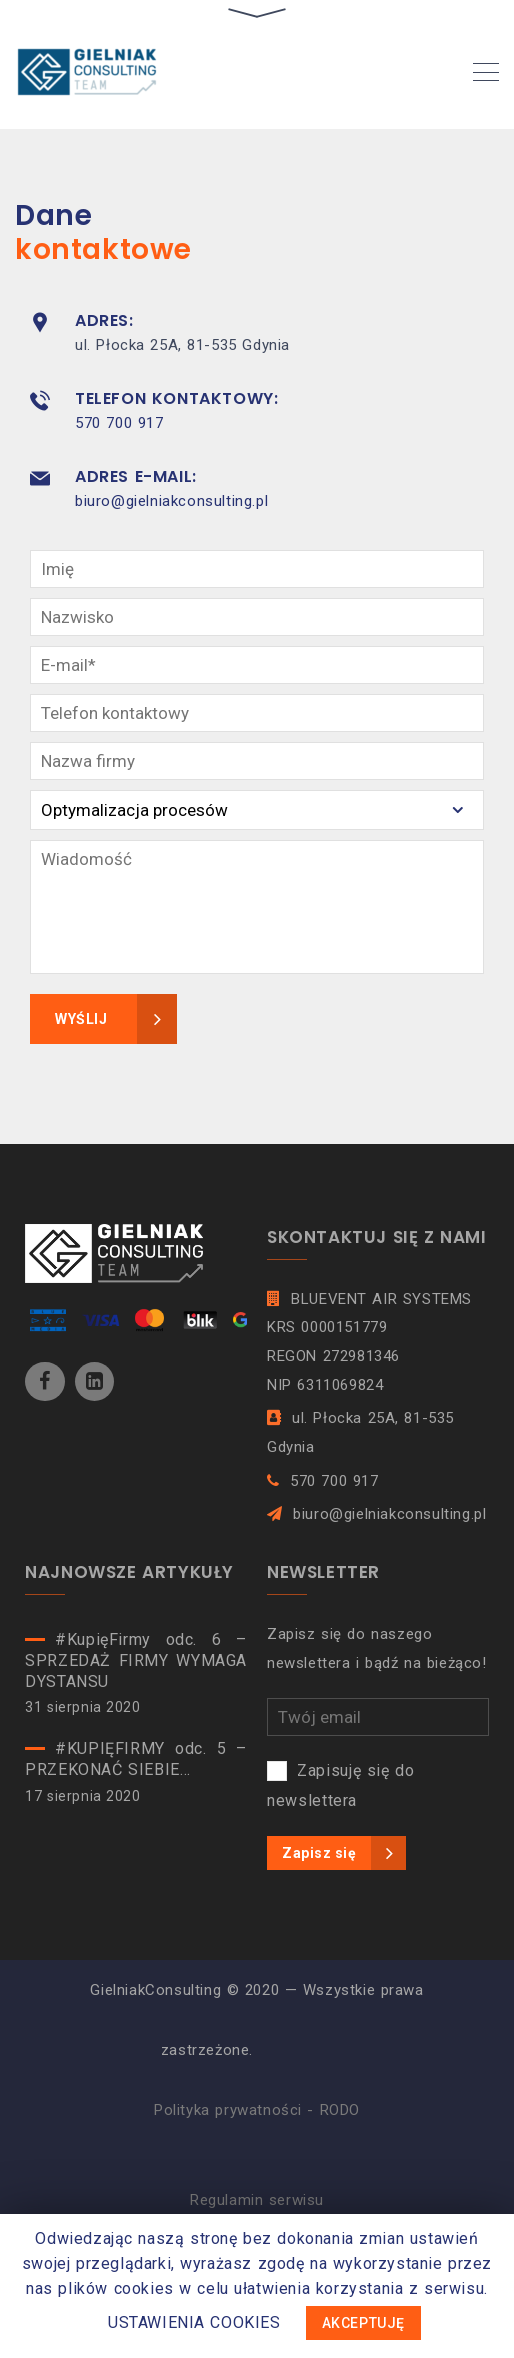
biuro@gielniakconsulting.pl (171, 501)
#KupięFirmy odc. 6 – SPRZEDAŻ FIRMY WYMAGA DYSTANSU (136, 1660)
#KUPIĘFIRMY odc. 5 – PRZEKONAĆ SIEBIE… (136, 1759)
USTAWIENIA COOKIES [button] (194, 2322)
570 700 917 (119, 423)
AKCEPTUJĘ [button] (363, 2323)
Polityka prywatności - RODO (257, 2110)
